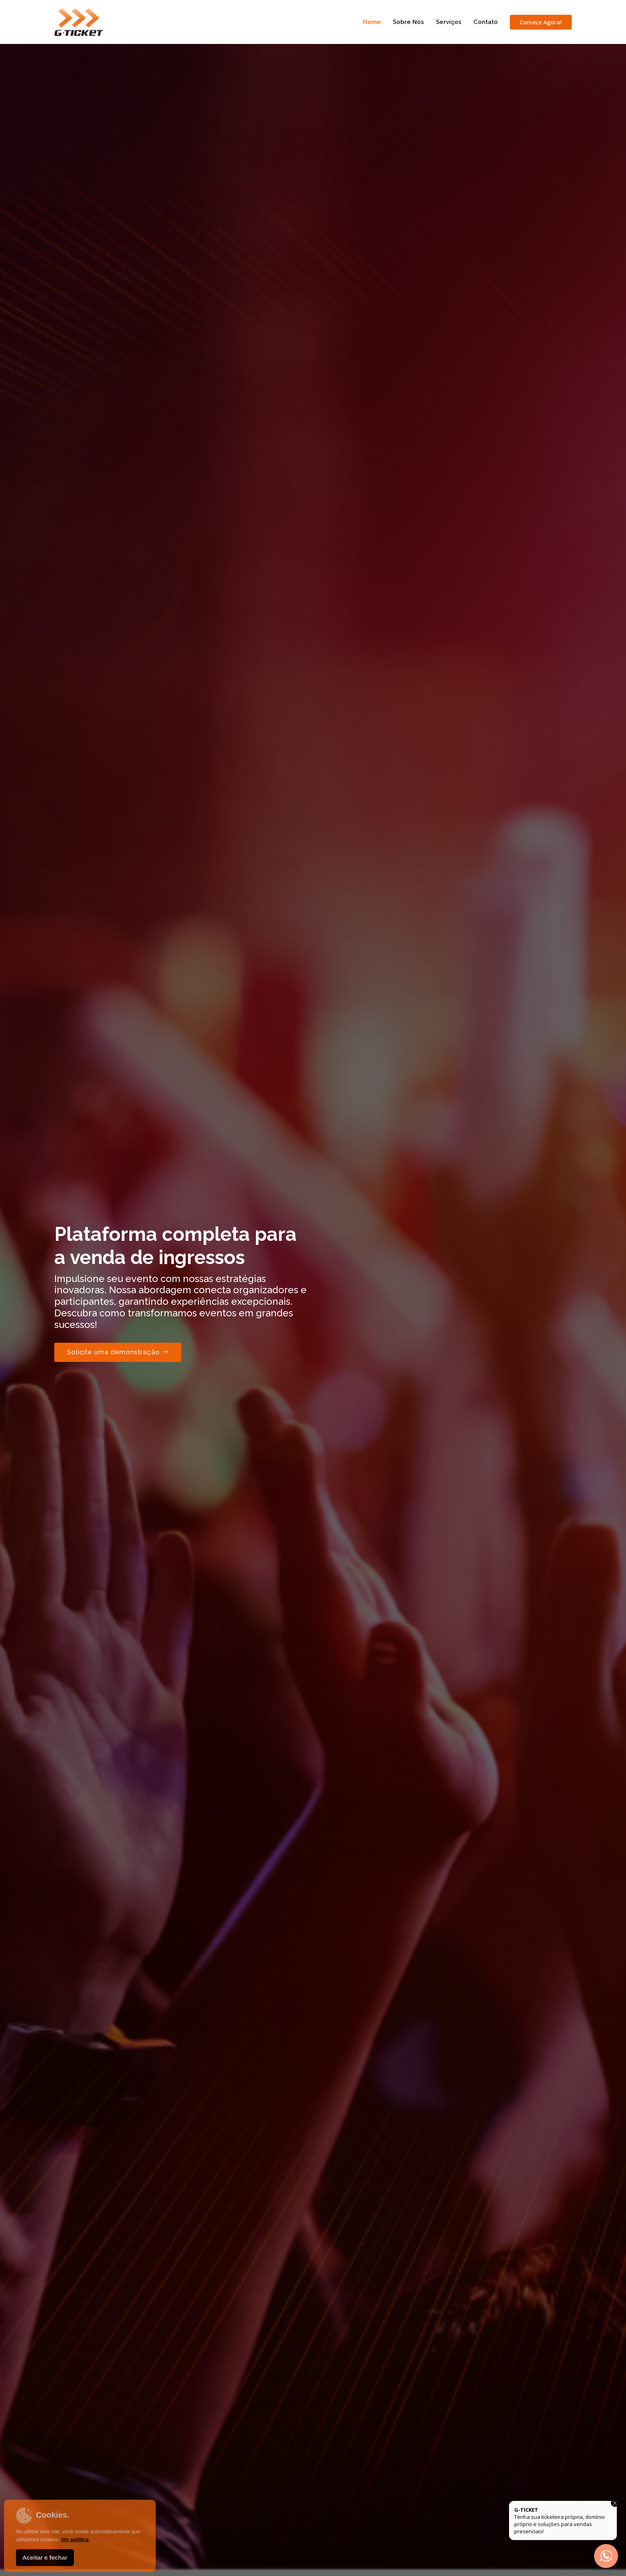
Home (372, 22)
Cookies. (42, 2516)
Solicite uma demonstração (117, 1352)
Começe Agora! (541, 22)
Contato (485, 22)
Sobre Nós (408, 22)
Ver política (75, 2539)
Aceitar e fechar (44, 2557)
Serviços (449, 22)
